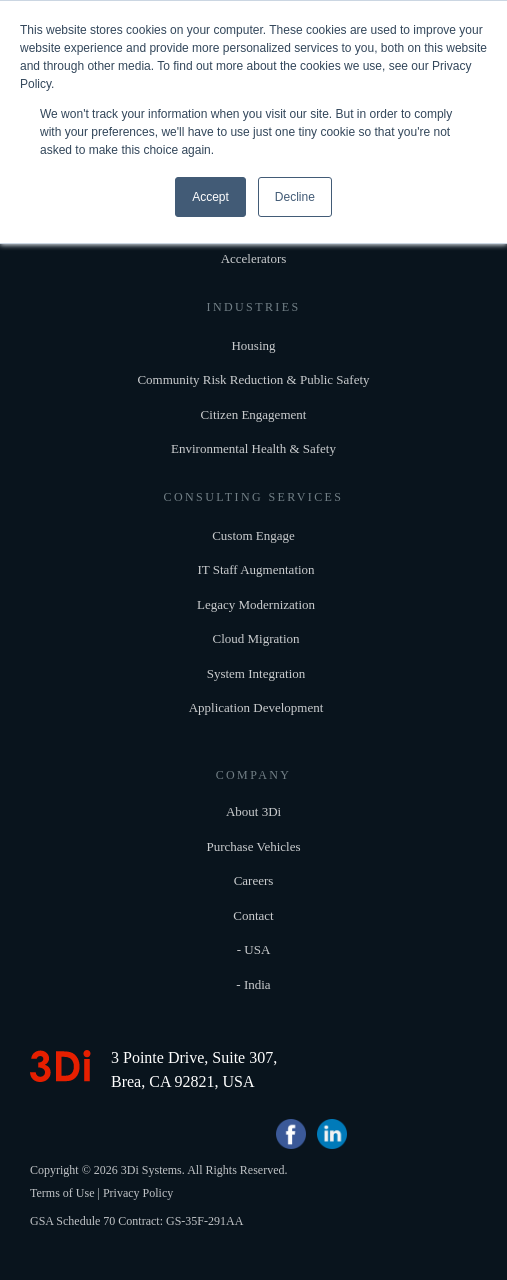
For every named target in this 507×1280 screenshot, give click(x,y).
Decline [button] (295, 197)
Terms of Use (62, 1193)
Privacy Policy (138, 1193)
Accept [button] (210, 197)
